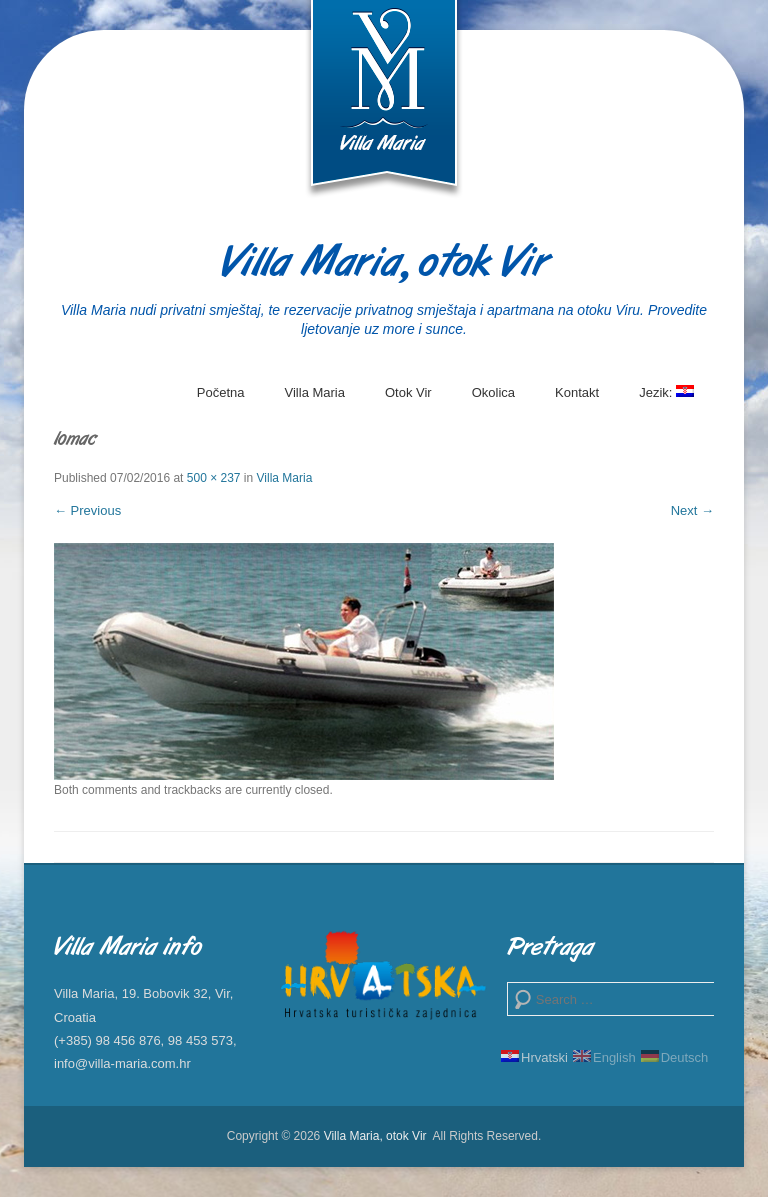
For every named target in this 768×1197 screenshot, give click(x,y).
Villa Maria (315, 392)
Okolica (493, 392)
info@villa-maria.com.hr (122, 1063)
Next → (692, 510)
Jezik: (666, 400)
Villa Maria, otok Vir (384, 264)
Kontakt (577, 392)
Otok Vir (408, 392)
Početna (221, 392)
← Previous (87, 510)
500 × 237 (214, 478)
